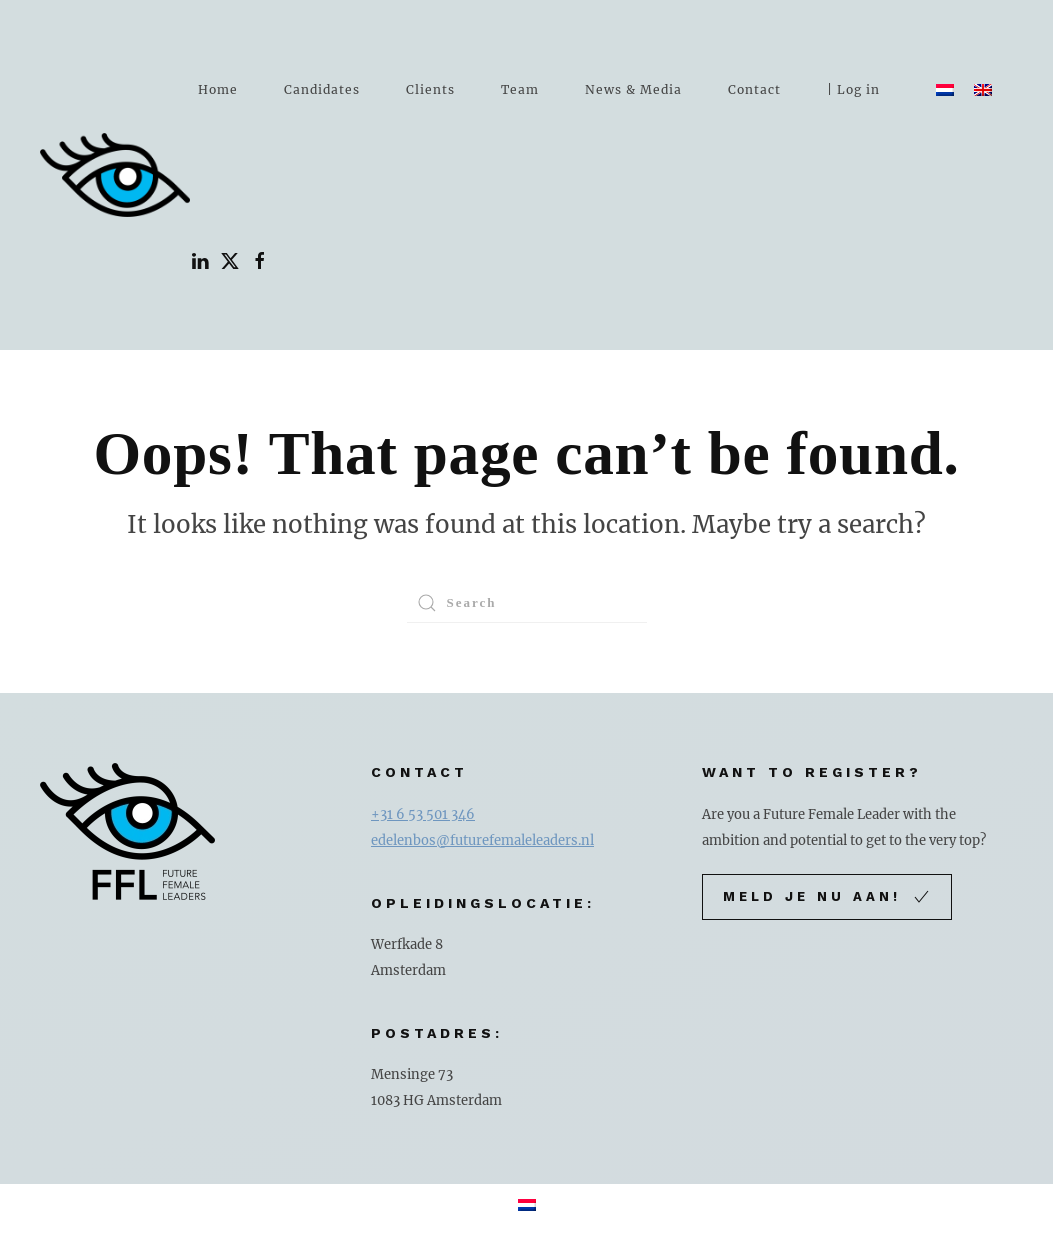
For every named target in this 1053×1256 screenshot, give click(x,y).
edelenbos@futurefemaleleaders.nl (482, 840)
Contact (754, 89)
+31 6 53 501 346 (423, 814)
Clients (430, 89)
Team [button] (520, 89)
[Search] (527, 603)
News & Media (633, 89)
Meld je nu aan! (827, 897)
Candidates (322, 89)
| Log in (853, 89)
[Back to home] (115, 175)
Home (218, 89)
